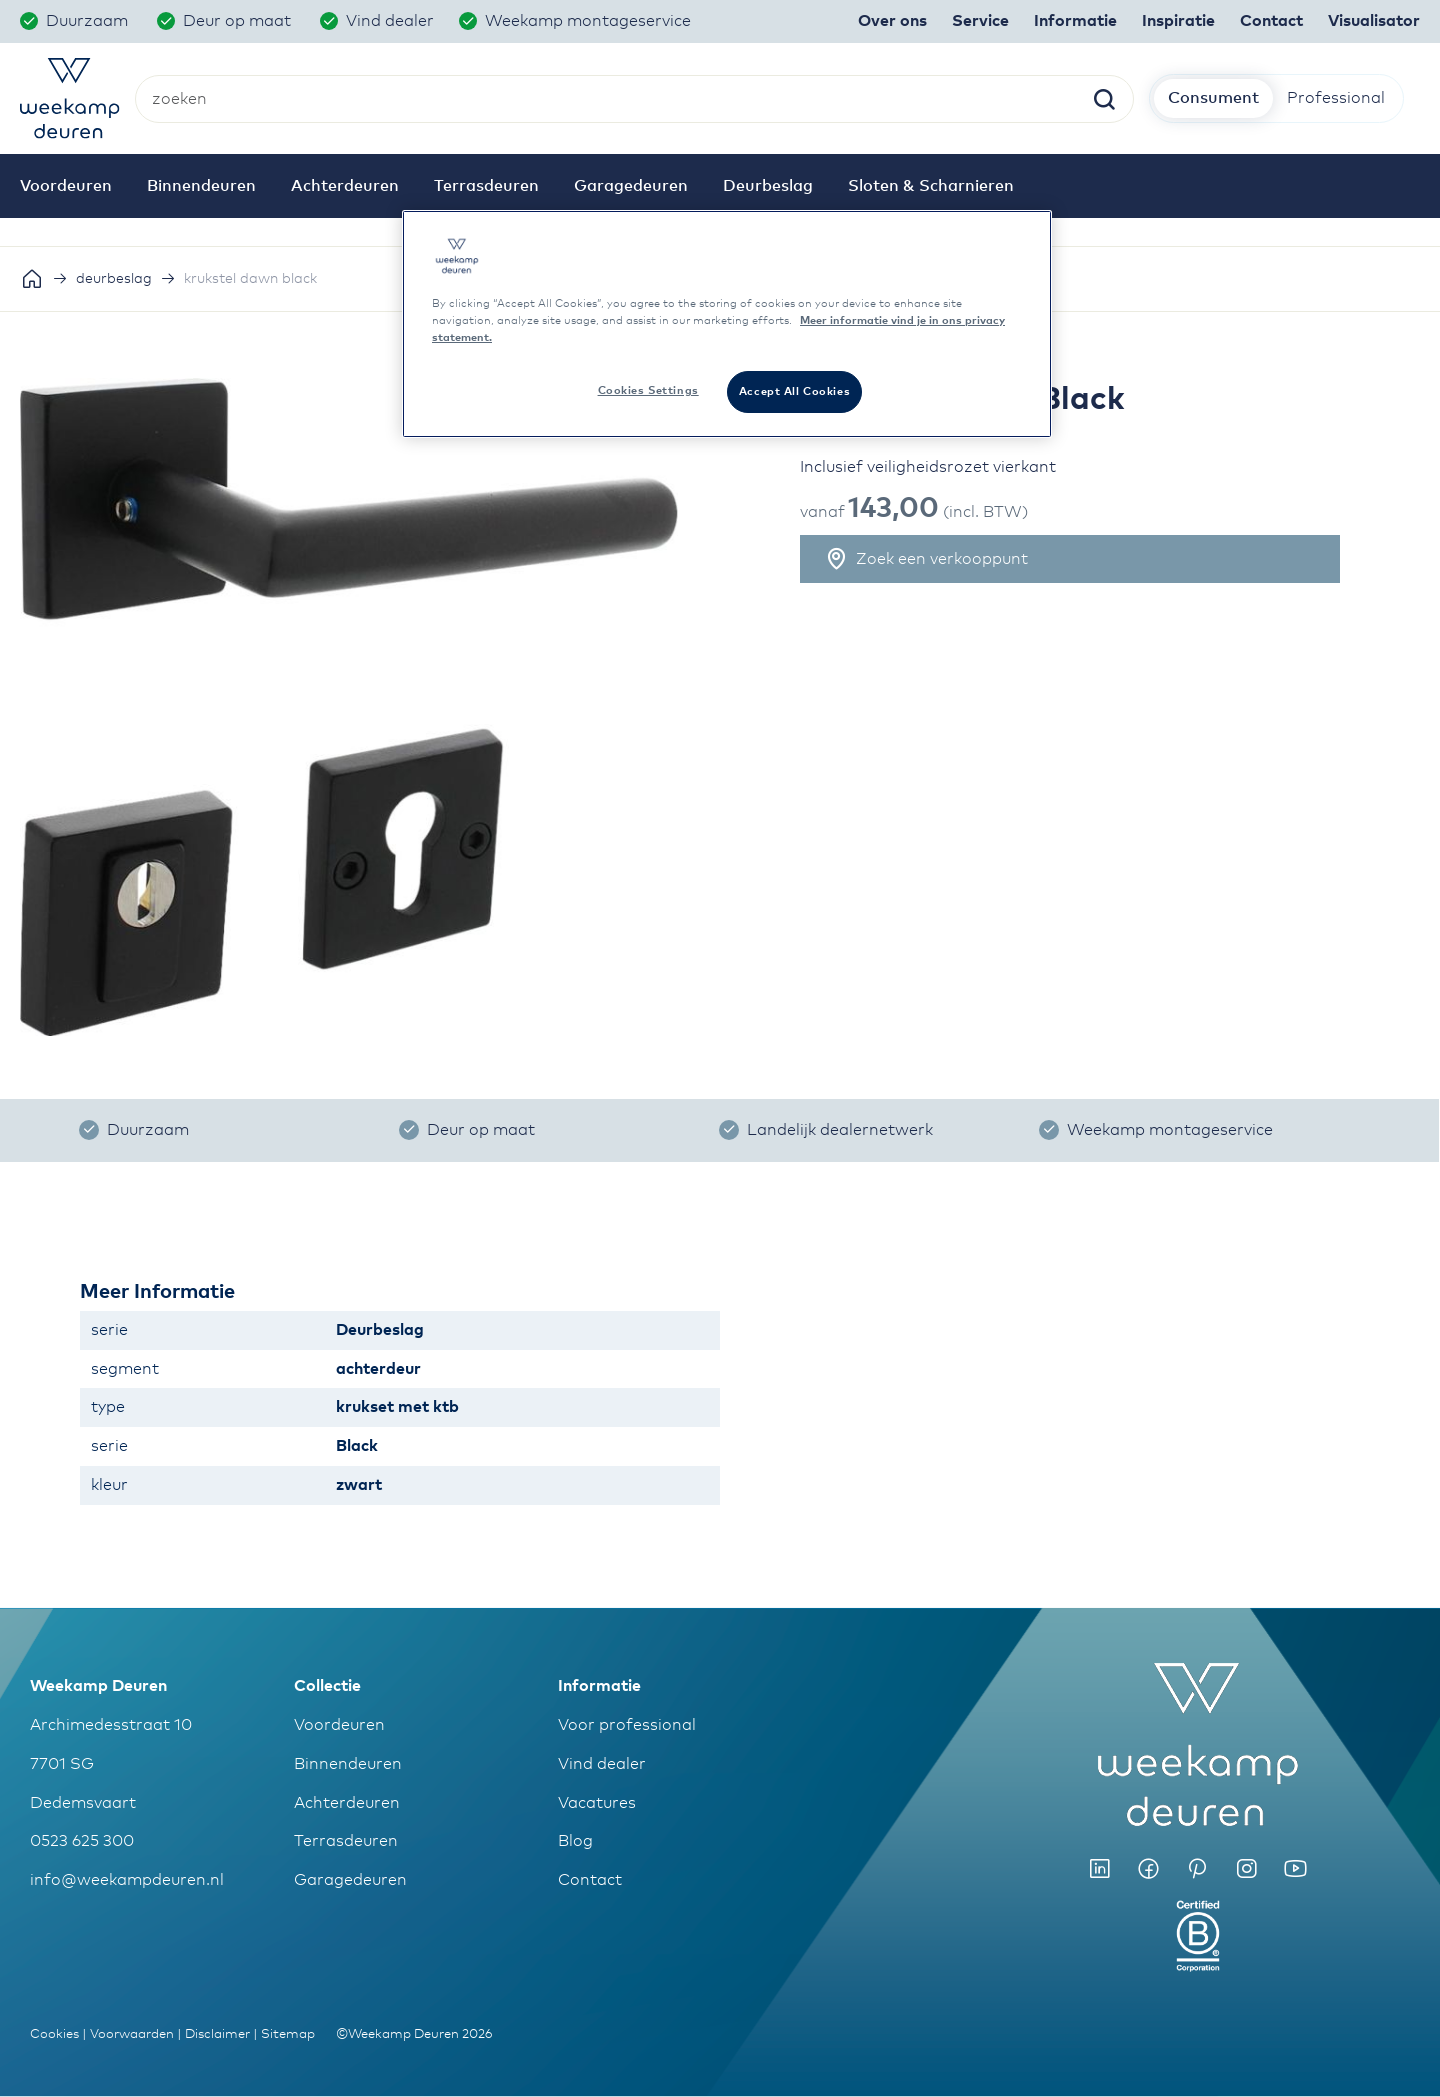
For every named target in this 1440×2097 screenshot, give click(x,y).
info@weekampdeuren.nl (127, 1880)
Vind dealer (390, 21)
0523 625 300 (82, 1841)
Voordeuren (339, 1725)
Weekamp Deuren (98, 1686)
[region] (727, 324)
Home (32, 279)
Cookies (54, 2034)
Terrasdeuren (346, 1841)
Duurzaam (89, 21)
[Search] (1104, 101)
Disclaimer (217, 2034)
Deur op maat (239, 21)
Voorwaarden (132, 2034)
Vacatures (597, 1803)
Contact (590, 1880)
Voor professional (627, 1725)
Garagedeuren (350, 1880)
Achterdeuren (347, 1803)
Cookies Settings (648, 390)
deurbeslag (114, 279)
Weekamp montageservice (590, 21)
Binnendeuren (348, 1764)
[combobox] (634, 99)
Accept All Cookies (794, 391)
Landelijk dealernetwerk (840, 1130)
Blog (575, 1841)
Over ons (892, 21)
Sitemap (288, 2034)
